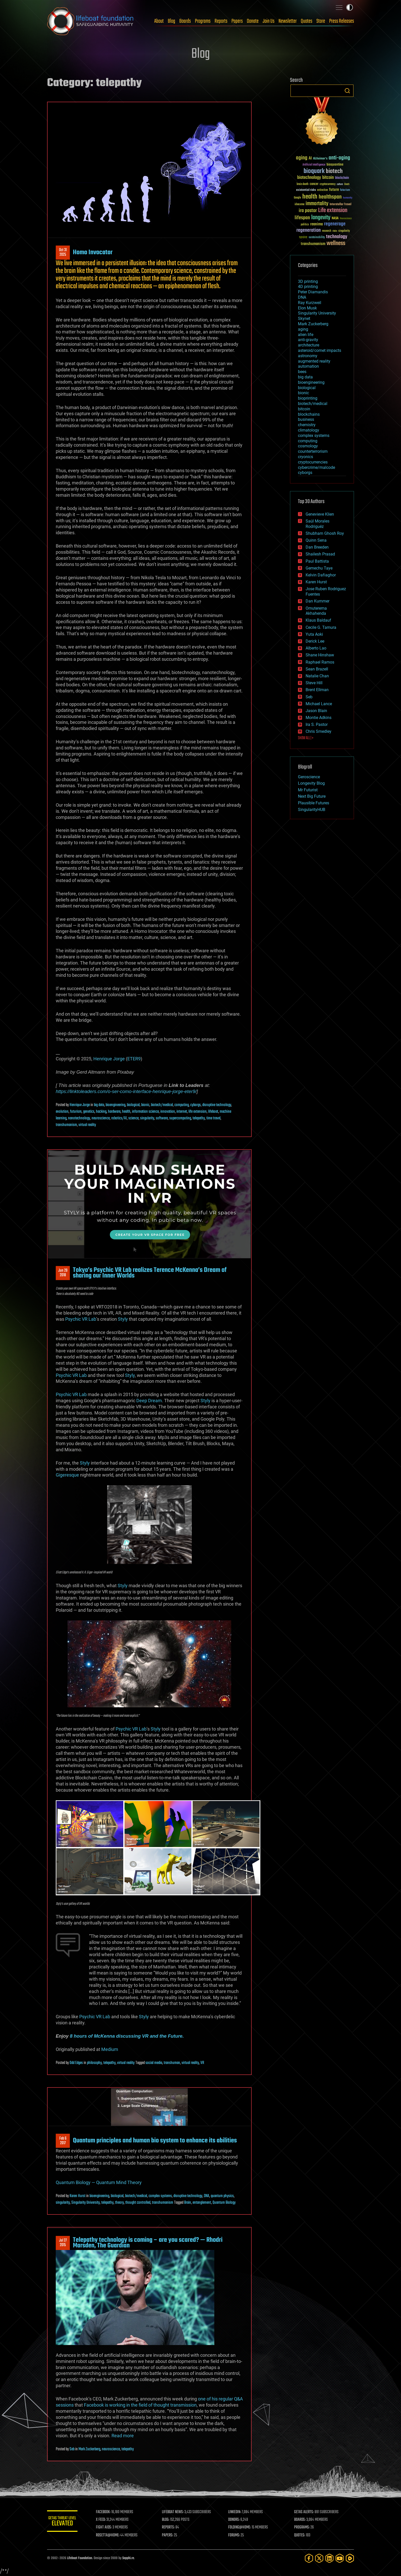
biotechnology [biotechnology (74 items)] (309, 177)
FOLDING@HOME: (242, 2527)
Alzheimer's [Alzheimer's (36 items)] (320, 159)
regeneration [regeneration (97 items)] (308, 230)
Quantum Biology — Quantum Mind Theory (99, 2182)
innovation (167, 1111)
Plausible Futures (313, 802)
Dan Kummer (317, 601)
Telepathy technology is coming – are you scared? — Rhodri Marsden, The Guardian (147, 2243)
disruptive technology (216, 1105)
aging (303, 329)
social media (154, 2063)
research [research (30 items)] (326, 231)
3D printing (308, 281)
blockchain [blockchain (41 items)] (342, 178)
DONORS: (236, 2519)
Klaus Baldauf (318, 620)
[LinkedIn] (329, 2558)
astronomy (307, 355)
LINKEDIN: (237, 2512)
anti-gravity (308, 339)
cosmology (308, 446)
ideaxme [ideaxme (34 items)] (299, 204)
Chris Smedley (318, 731)
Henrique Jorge (109, 1058)
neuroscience (101, 1118)
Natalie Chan (317, 676)
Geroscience (309, 776)
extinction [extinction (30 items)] (322, 190)
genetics (88, 1111)
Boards (185, 21)
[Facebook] (309, 2558)
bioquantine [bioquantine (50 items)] (335, 164)
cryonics (305, 456)
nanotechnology (79, 1118)
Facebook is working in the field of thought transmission (140, 2405)
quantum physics (222, 2196)
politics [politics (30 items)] (305, 224)
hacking (101, 1111)
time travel (213, 1118)
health (126, 1111)
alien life (305, 334)
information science (145, 1111)
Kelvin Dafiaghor (321, 575)
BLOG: (169, 2519)
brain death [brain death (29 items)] (302, 184)
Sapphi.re (128, 2558)
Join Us (268, 21)
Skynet (304, 318)
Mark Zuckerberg (89, 2449)
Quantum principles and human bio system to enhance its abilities (155, 2141)
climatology (308, 430)
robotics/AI (119, 1118)
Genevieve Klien (320, 514)
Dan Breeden (317, 547)
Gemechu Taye (319, 568)
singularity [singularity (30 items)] (344, 231)
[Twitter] (319, 2558)
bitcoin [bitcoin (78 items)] (328, 177)
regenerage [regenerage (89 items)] (335, 224)
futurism (76, 1111)
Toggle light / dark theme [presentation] (349, 7)
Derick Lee (315, 641)
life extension (197, 1111)
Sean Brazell (317, 669)
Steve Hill (314, 682)
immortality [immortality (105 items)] (317, 204)
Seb (72, 2449)
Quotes (306, 21)
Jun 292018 (63, 1273)
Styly (123, 1319)
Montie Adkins (318, 717)
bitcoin (304, 409)
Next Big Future (312, 796)
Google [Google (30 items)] (297, 198)
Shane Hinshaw (320, 655)
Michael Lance (319, 703)
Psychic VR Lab (80, 1319)
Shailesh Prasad (320, 554)
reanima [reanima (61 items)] (316, 224)
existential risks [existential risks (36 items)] (306, 190)
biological (133, 1105)
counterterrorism (313, 451)
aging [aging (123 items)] (301, 158)
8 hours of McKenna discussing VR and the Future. (127, 2036)
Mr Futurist (308, 789)
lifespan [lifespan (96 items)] (302, 218)
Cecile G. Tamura (321, 627)
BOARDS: (301, 2519)
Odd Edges (76, 2063)
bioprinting (307, 398)
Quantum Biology (224, 2202)
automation (308, 366)
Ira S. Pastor (317, 724)
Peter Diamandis (313, 291)
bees (302, 371)
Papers (237, 21)
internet (181, 1111)
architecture (308, 345)
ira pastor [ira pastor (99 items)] (308, 211)
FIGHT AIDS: (109, 2527)
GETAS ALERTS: (305, 2512)
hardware (114, 1111)
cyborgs (195, 1105)
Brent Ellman (317, 689)
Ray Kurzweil (309, 302)
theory (119, 2202)
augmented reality (314, 361)
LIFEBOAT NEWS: (177, 2512)
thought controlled (137, 2202)
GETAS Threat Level (65, 2522)
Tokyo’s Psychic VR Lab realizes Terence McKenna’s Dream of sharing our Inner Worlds (150, 1273)
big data (99, 1105)
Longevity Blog (311, 783)
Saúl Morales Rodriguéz (317, 524)
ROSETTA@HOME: (113, 2535)
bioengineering (115, 1105)
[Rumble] (350, 2558)
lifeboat (213, 1111)
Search (347, 91)
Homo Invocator (93, 252)
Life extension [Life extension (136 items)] (332, 210)
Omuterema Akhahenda (316, 611)
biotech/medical (162, 1105)
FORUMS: (237, 2535)
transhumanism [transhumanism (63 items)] (313, 243)
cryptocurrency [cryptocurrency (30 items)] (328, 184)
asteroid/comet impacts (319, 350)
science (133, 1118)
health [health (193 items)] (309, 197)
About (159, 21)
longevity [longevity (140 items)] (320, 217)
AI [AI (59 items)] (310, 158)
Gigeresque (67, 1475)
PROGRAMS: (303, 2527)
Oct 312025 (63, 252)
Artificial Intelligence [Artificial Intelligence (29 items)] (314, 165)
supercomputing (180, 1118)
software (162, 1118)
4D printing (308, 286)
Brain (187, 2202)
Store (320, 21)
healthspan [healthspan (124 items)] (330, 197)
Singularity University (85, 2202)
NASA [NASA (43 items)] (335, 218)
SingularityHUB (311, 809)
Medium (109, 2049)
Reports (221, 21)
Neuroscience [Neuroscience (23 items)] (346, 218)
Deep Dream (149, 1400)
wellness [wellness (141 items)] (336, 243)
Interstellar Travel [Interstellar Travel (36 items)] (340, 204)
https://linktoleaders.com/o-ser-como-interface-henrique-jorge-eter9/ (126, 1091)
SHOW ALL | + (306, 738)
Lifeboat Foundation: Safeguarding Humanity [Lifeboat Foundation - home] (90, 21)
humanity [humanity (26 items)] (347, 198)
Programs (202, 21)
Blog (171, 21)
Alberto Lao (316, 648)
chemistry (307, 424)
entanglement (202, 2202)
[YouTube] (340, 2558)
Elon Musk (307, 308)
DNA (206, 2196)
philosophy (94, 2063)
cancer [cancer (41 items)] (314, 184)
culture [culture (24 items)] (340, 184)
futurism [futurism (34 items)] (345, 190)
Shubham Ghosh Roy (325, 533)
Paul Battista (317, 561)
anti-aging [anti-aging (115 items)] (339, 158)
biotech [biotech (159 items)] (334, 171)
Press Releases (341, 21)
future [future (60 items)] (334, 189)
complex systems (160, 2196)
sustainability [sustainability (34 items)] (317, 237)
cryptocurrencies (313, 462)
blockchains (309, 414)
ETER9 (134, 1058)
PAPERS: (171, 2535)
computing (181, 1105)
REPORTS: (172, 2527)
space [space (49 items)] (303, 237)
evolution (62, 1111)
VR (202, 2063)
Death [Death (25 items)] (346, 184)
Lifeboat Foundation (79, 2558)
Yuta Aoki (314, 634)
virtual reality (87, 1125)
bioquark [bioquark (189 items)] (314, 171)
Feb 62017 (62, 2140)
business (306, 419)
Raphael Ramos (320, 662)
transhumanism (66, 1125)
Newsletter (288, 21)
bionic (145, 1105)
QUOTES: (301, 2535)
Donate (253, 21)
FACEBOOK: (108, 2512)
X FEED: (106, 2519)
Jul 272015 (63, 2242)
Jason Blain (316, 710)
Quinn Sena (316, 540)
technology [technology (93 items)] (336, 237)
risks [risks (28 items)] (334, 231)
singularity (147, 1118)
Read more (123, 2435)
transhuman (172, 2063)
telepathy (199, 1118)
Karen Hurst (77, 2196)
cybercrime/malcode (316, 467)
